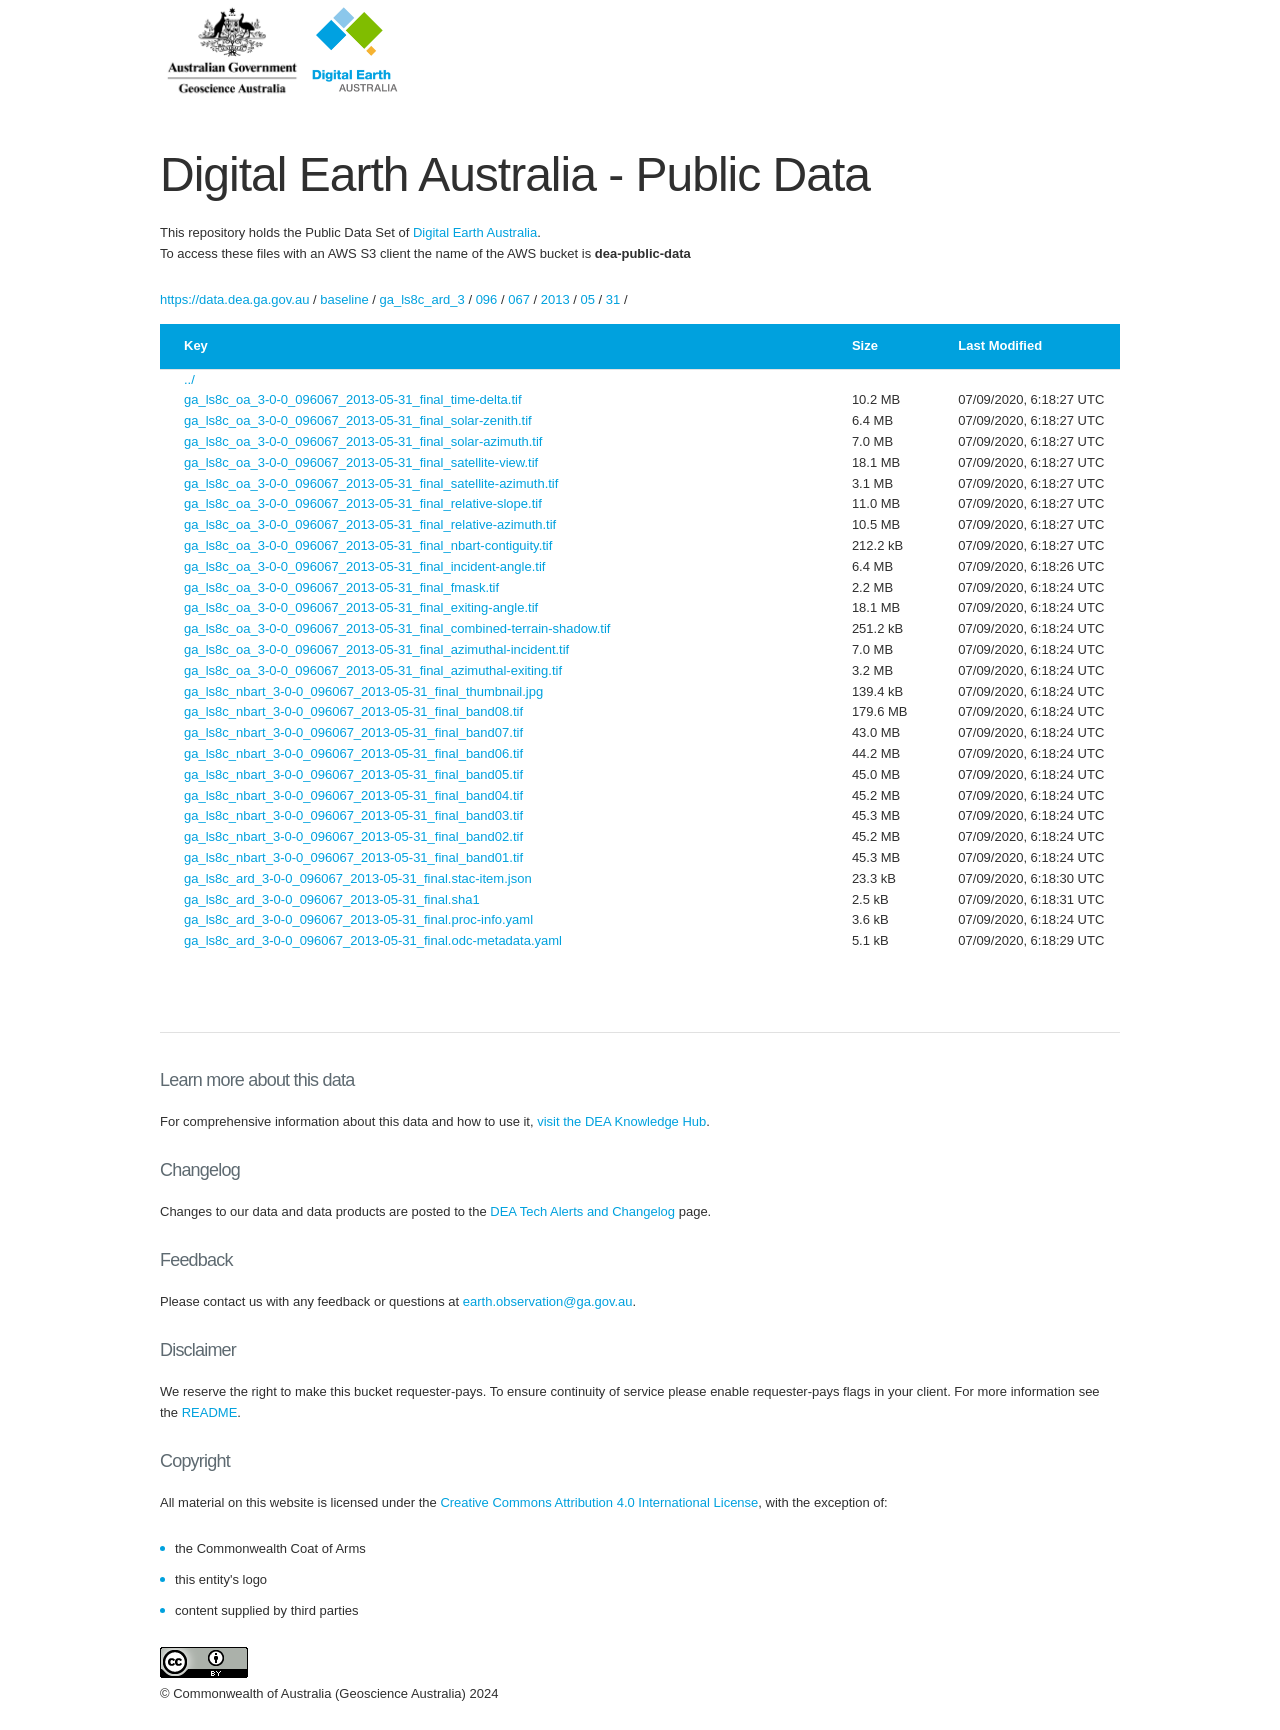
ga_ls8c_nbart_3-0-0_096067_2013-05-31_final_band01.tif (353, 857)
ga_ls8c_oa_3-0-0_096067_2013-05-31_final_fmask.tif (341, 587)
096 (487, 299)
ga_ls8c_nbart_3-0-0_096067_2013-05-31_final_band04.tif (353, 795)
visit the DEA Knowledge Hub (621, 1121)
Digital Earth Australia (475, 232)
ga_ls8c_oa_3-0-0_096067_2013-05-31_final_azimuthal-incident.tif (376, 649)
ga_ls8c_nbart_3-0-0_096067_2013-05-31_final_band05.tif (353, 774)
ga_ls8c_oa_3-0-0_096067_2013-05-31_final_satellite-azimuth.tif (371, 483)
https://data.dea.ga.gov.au (234, 299)
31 (613, 299)
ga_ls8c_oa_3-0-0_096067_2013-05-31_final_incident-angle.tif (364, 566)
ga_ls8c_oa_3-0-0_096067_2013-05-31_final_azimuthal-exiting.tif (373, 670)
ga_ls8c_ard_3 (422, 299)
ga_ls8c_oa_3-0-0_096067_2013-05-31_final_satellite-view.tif (361, 462)
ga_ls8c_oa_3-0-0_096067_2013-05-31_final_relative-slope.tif (363, 503)
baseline (344, 299)
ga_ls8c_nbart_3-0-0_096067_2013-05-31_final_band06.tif (353, 753)
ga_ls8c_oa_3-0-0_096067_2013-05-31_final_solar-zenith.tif (358, 420)
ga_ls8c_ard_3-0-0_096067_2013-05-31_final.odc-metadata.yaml (373, 940)
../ (189, 379)
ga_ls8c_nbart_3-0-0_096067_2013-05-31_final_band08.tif (353, 711)
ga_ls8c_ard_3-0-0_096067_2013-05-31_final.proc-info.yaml (358, 919)
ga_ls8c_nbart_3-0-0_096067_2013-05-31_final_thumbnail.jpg (363, 691)
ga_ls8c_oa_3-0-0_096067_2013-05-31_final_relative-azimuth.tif (370, 524)
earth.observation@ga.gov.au (548, 1301)
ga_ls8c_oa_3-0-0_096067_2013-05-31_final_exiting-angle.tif (361, 607)
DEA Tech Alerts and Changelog (582, 1211)
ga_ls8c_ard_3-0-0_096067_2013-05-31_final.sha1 (332, 899)
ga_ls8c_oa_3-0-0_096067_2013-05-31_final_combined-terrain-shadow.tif (397, 628)
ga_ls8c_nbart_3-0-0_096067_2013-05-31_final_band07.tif (353, 732)
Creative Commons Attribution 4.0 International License (599, 1502)
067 (519, 299)
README (210, 1412)
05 (588, 299)
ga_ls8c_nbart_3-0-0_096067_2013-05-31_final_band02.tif (353, 836)
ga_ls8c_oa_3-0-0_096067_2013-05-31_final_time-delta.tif (353, 399)
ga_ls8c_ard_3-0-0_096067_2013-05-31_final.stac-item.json (358, 878)
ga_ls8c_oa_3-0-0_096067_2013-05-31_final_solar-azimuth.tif (363, 441)
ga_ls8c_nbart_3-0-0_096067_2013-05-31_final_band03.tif (353, 815)
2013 (555, 299)
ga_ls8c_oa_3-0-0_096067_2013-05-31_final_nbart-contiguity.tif (368, 545)
